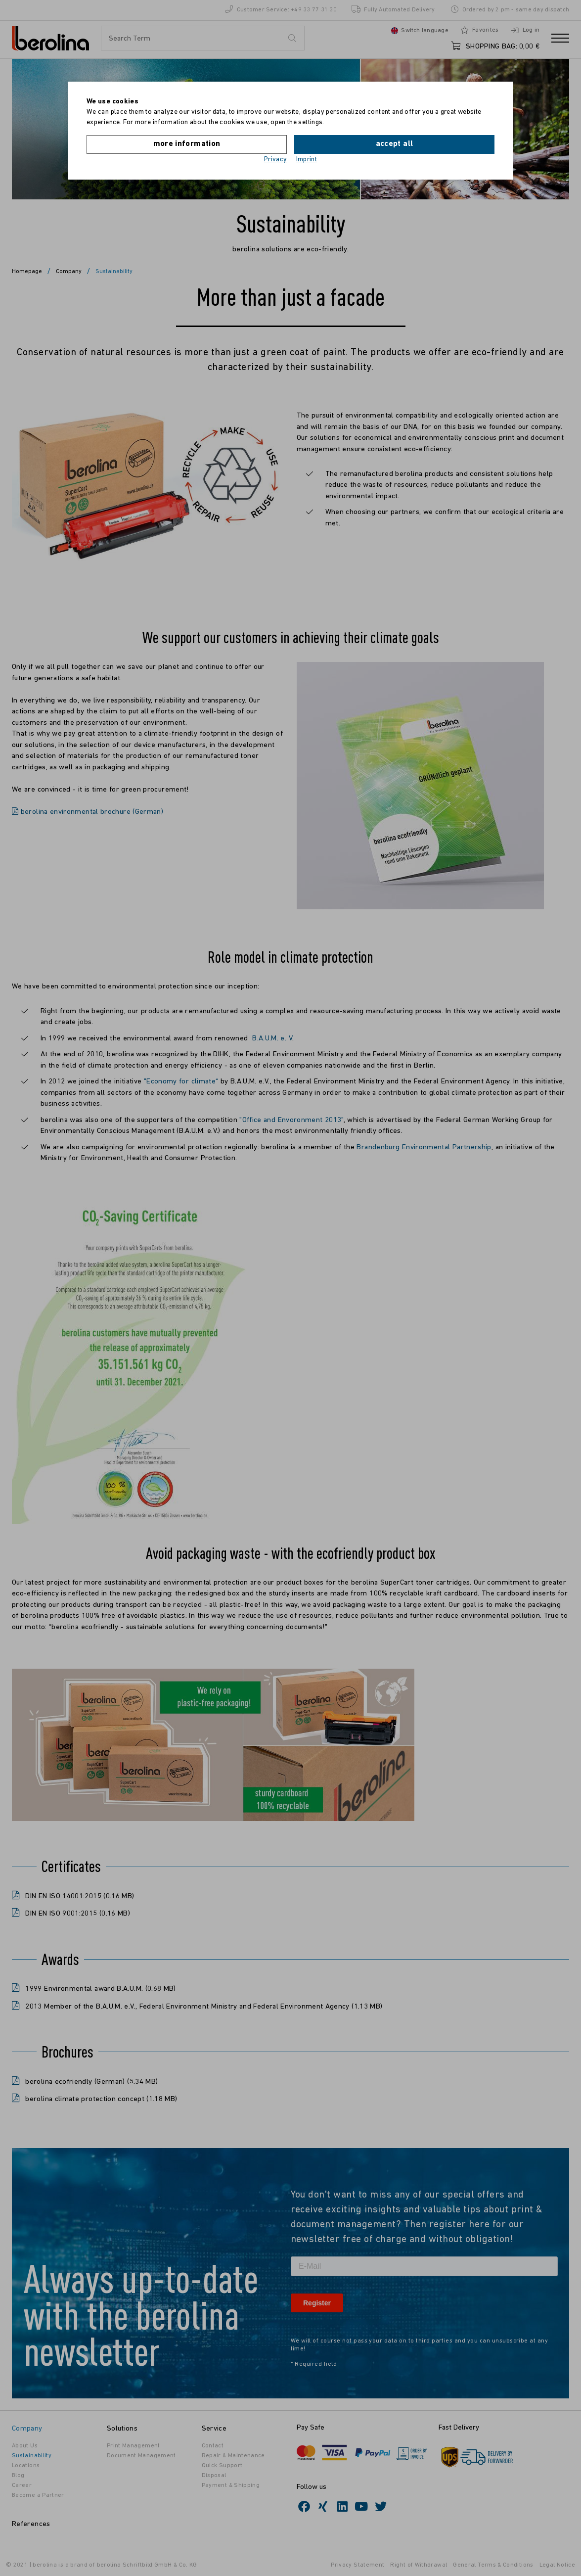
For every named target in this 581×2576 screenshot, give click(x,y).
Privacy (275, 159)
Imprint (306, 159)
